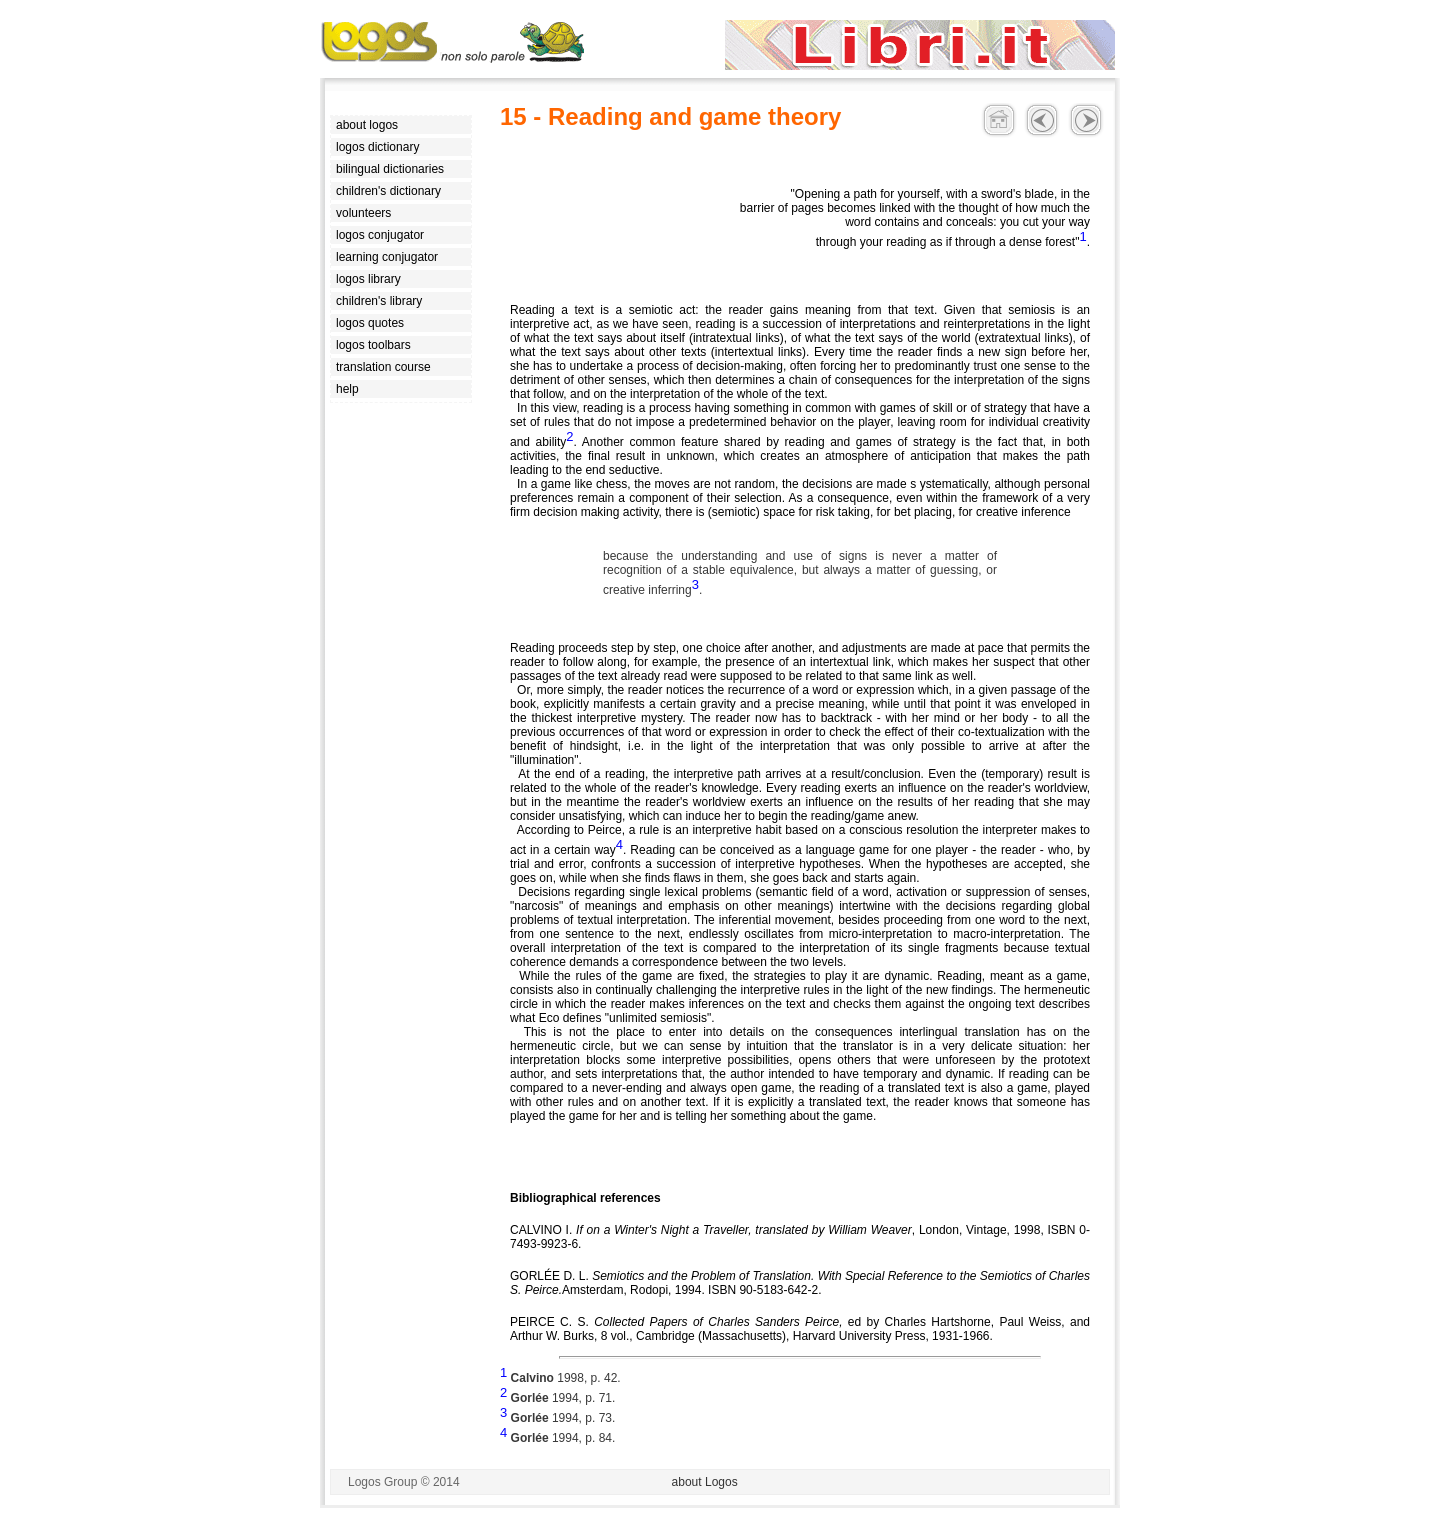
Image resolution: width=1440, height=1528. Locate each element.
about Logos (705, 1482)
